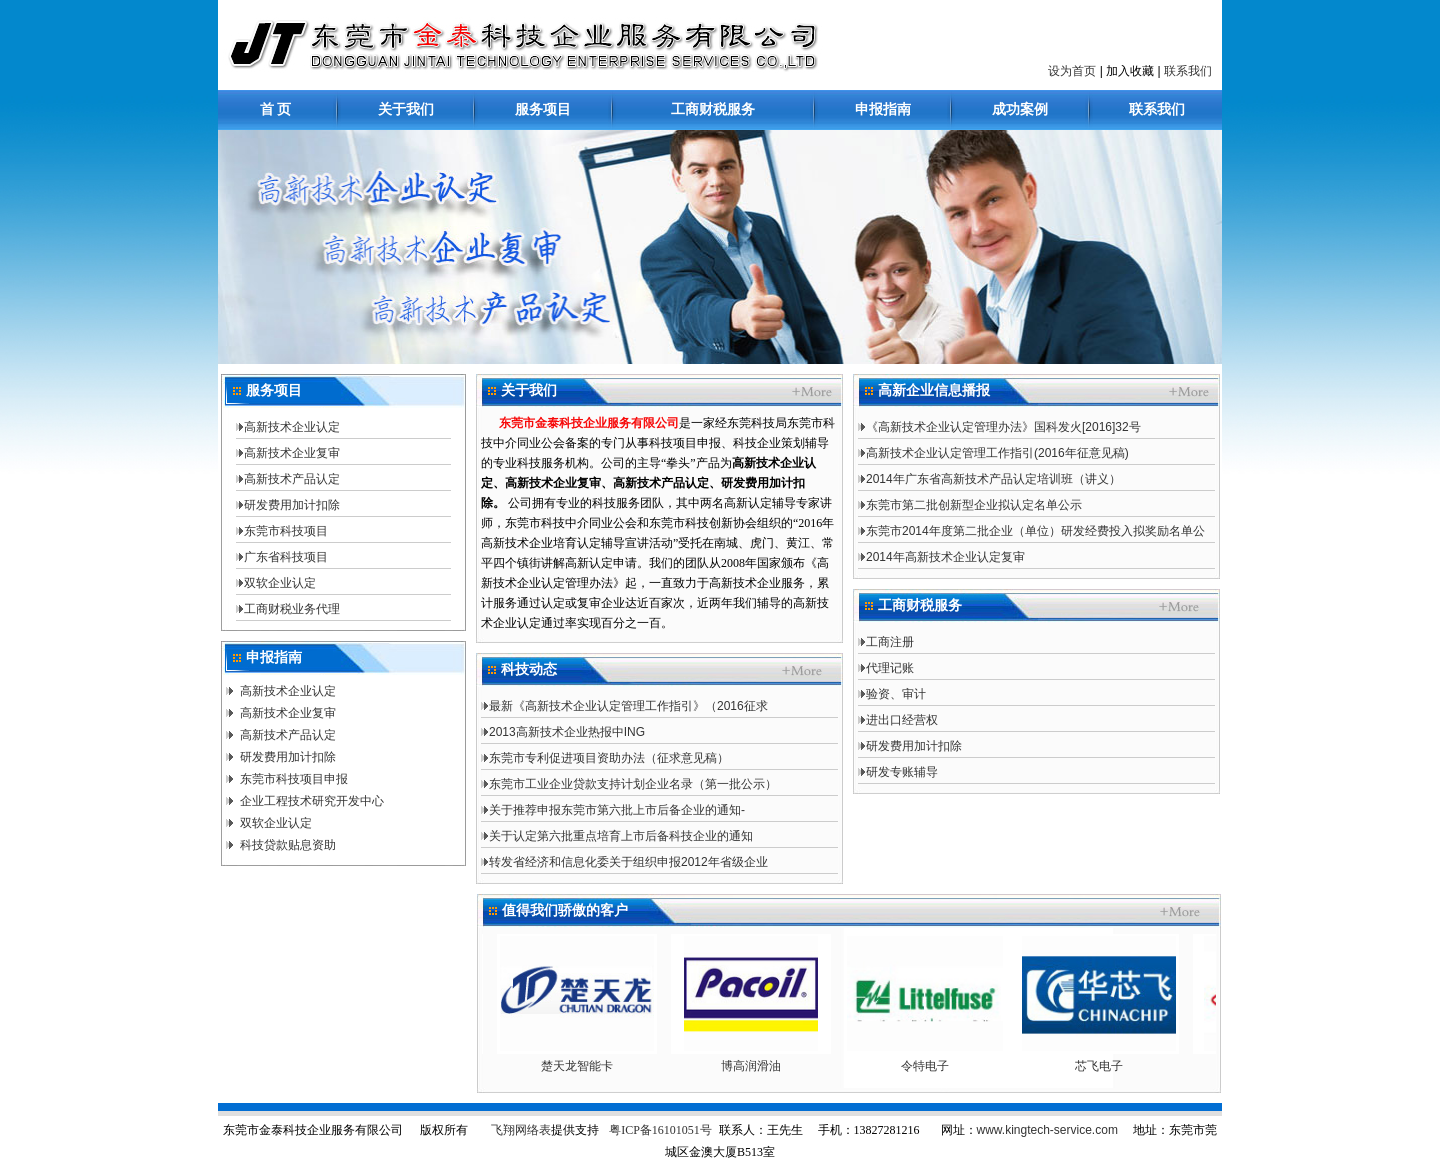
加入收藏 (1130, 71)
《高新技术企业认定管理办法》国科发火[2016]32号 (1003, 427)
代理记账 (890, 668)
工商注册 (890, 642)
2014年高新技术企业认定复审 (945, 557)
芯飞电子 (1107, 1066)
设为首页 (1072, 71)
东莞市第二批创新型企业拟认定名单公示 (974, 505)
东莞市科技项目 (286, 531)
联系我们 (1188, 71)
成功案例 (1020, 109)
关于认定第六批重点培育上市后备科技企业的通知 (621, 836)
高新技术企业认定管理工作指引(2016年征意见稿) (997, 453)
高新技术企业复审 (292, 453)
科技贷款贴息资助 (288, 845)
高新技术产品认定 (292, 479)
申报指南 (883, 109)
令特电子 (933, 1066)
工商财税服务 (713, 109)
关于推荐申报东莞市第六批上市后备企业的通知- (617, 810)
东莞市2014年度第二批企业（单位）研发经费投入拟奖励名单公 (1035, 531)
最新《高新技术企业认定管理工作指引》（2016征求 (628, 706)
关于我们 (406, 109)
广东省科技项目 (286, 557)
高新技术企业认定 (292, 427)
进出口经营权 (902, 720)
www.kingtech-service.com (1047, 1130)
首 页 (276, 109)
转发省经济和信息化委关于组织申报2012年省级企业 (628, 862)
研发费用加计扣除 (292, 505)
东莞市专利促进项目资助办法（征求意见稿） (609, 758)
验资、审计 (896, 694)
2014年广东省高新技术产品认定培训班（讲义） (993, 479)
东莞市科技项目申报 (294, 779)
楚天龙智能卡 (585, 1066)
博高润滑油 (759, 1066)
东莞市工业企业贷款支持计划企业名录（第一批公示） (633, 784)
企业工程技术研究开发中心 (312, 801)
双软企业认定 (280, 583)
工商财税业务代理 (292, 609)
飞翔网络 (515, 1130)
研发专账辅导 (902, 772)
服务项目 (543, 109)
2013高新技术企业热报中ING (567, 732)
